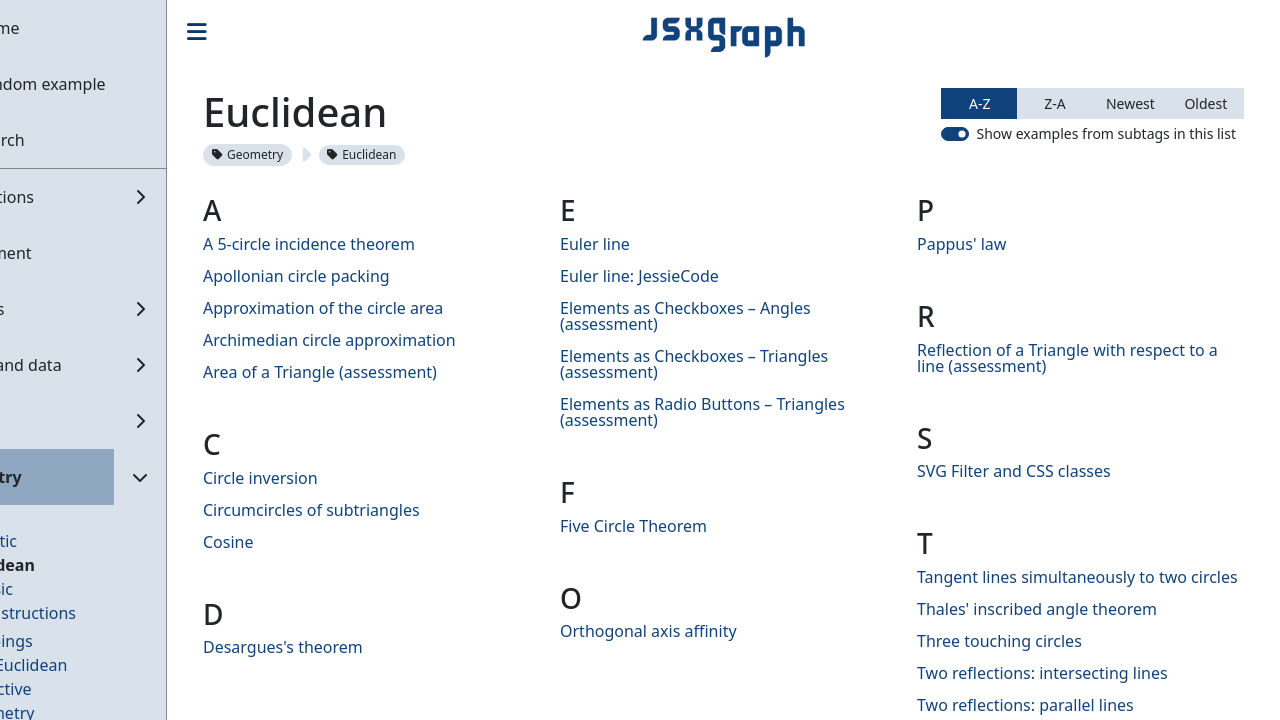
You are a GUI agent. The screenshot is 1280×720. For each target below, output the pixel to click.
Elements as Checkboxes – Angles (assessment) (734, 316)
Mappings (69, 641)
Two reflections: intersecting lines (1067, 689)
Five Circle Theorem (682, 526)
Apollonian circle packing (370, 276)
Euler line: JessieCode (688, 276)
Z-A (1054, 103)
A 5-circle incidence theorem (383, 244)
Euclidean (70, 565)
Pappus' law (986, 244)
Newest (1130, 103)
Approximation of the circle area (397, 308)
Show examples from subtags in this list (1106, 133)
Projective (69, 689)
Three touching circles (1024, 657)
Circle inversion (334, 478)
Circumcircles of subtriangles (385, 510)
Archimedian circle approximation (403, 340)
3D (42, 517)
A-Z (979, 103)
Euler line (644, 244)
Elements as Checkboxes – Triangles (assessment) (743, 364)
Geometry (321, 154)
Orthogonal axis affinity (697, 631)
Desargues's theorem (357, 647)
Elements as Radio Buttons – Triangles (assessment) (751, 412)
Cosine (302, 542)
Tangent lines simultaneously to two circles (1077, 585)
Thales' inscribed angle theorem (1062, 625)
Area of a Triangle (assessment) (394, 372)
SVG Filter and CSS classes (1039, 471)
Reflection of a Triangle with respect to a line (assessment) (1092, 358)
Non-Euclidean (86, 665)
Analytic (61, 541)
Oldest (1205, 103)
